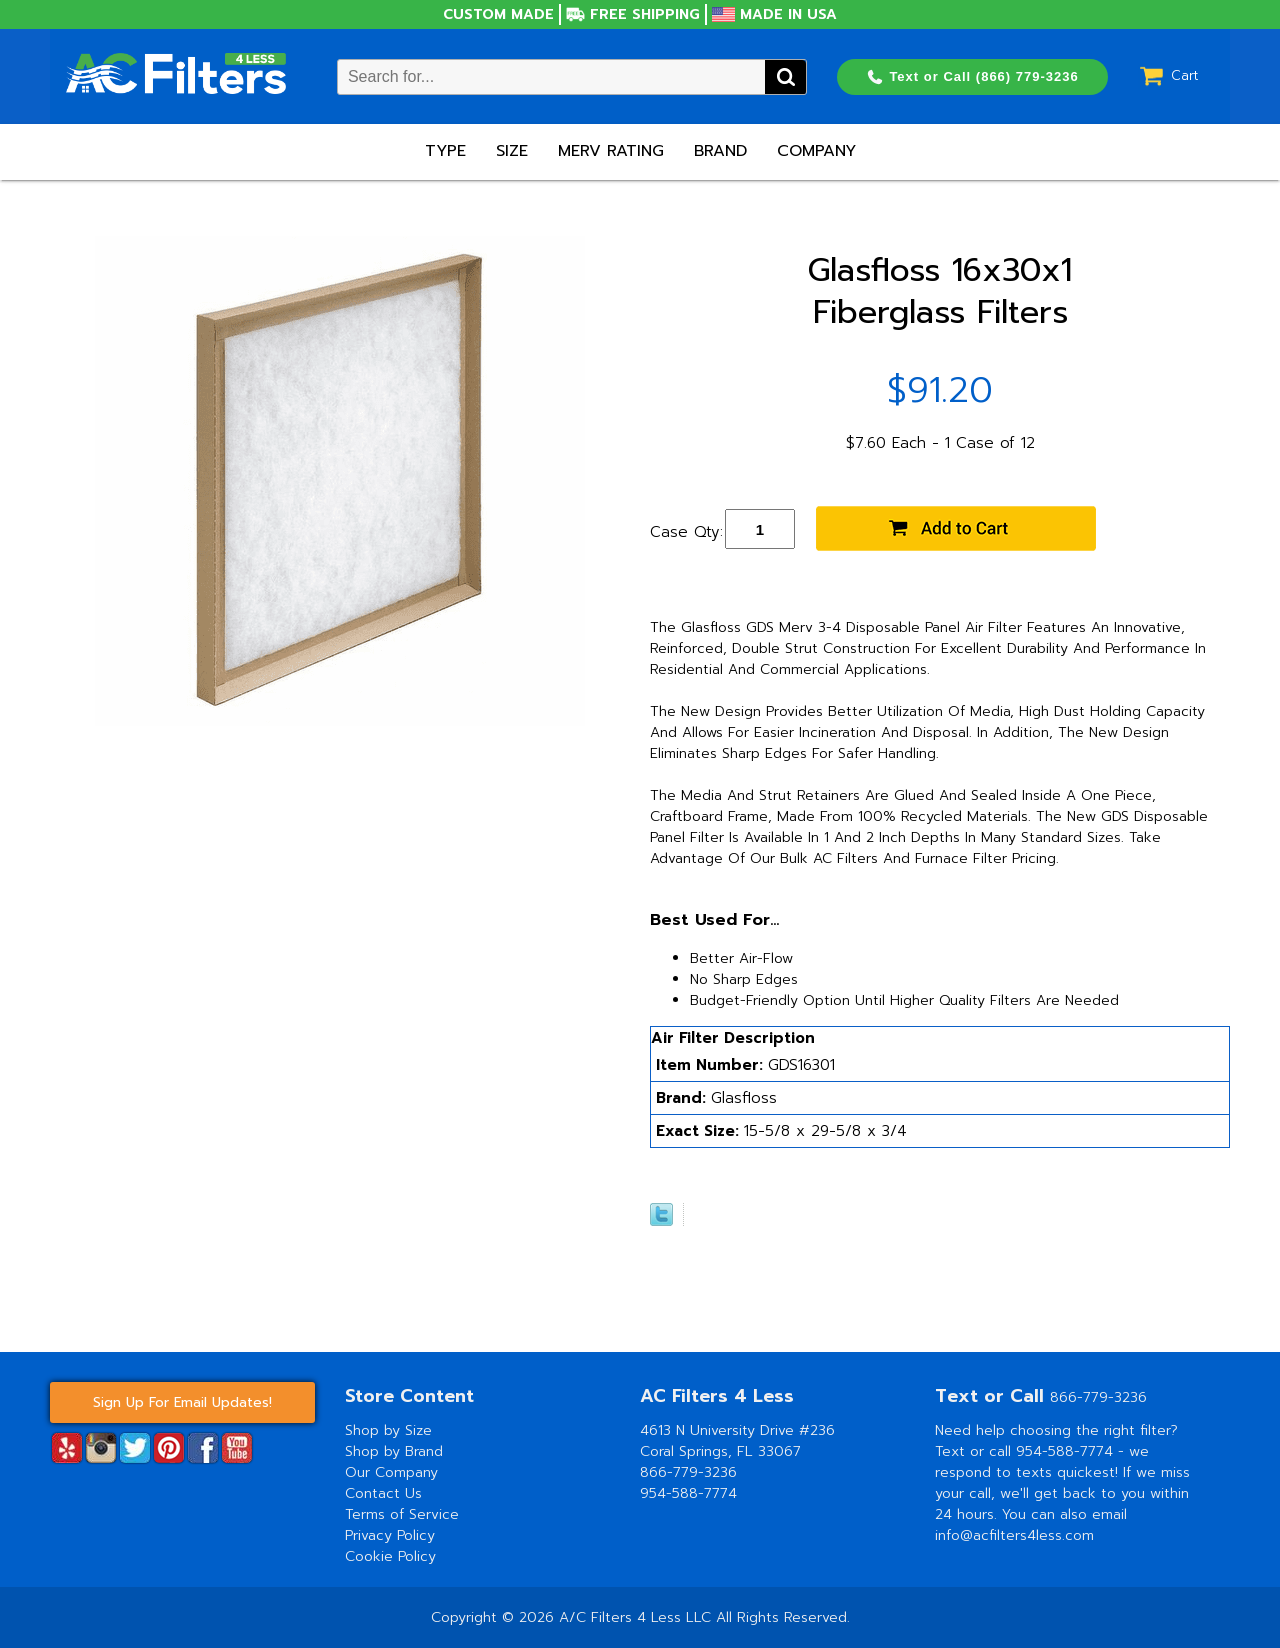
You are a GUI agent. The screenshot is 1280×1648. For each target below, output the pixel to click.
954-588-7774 (688, 1493)
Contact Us (383, 1493)
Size (512, 151)
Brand (720, 151)
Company (816, 151)
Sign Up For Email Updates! (182, 1402)
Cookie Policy (390, 1556)
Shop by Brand (394, 1451)
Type (445, 151)
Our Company (391, 1472)
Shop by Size (388, 1430)
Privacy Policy (390, 1535)
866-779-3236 (688, 1472)
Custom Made (498, 14)
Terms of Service (402, 1514)
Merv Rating (611, 151)
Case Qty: (686, 532)
